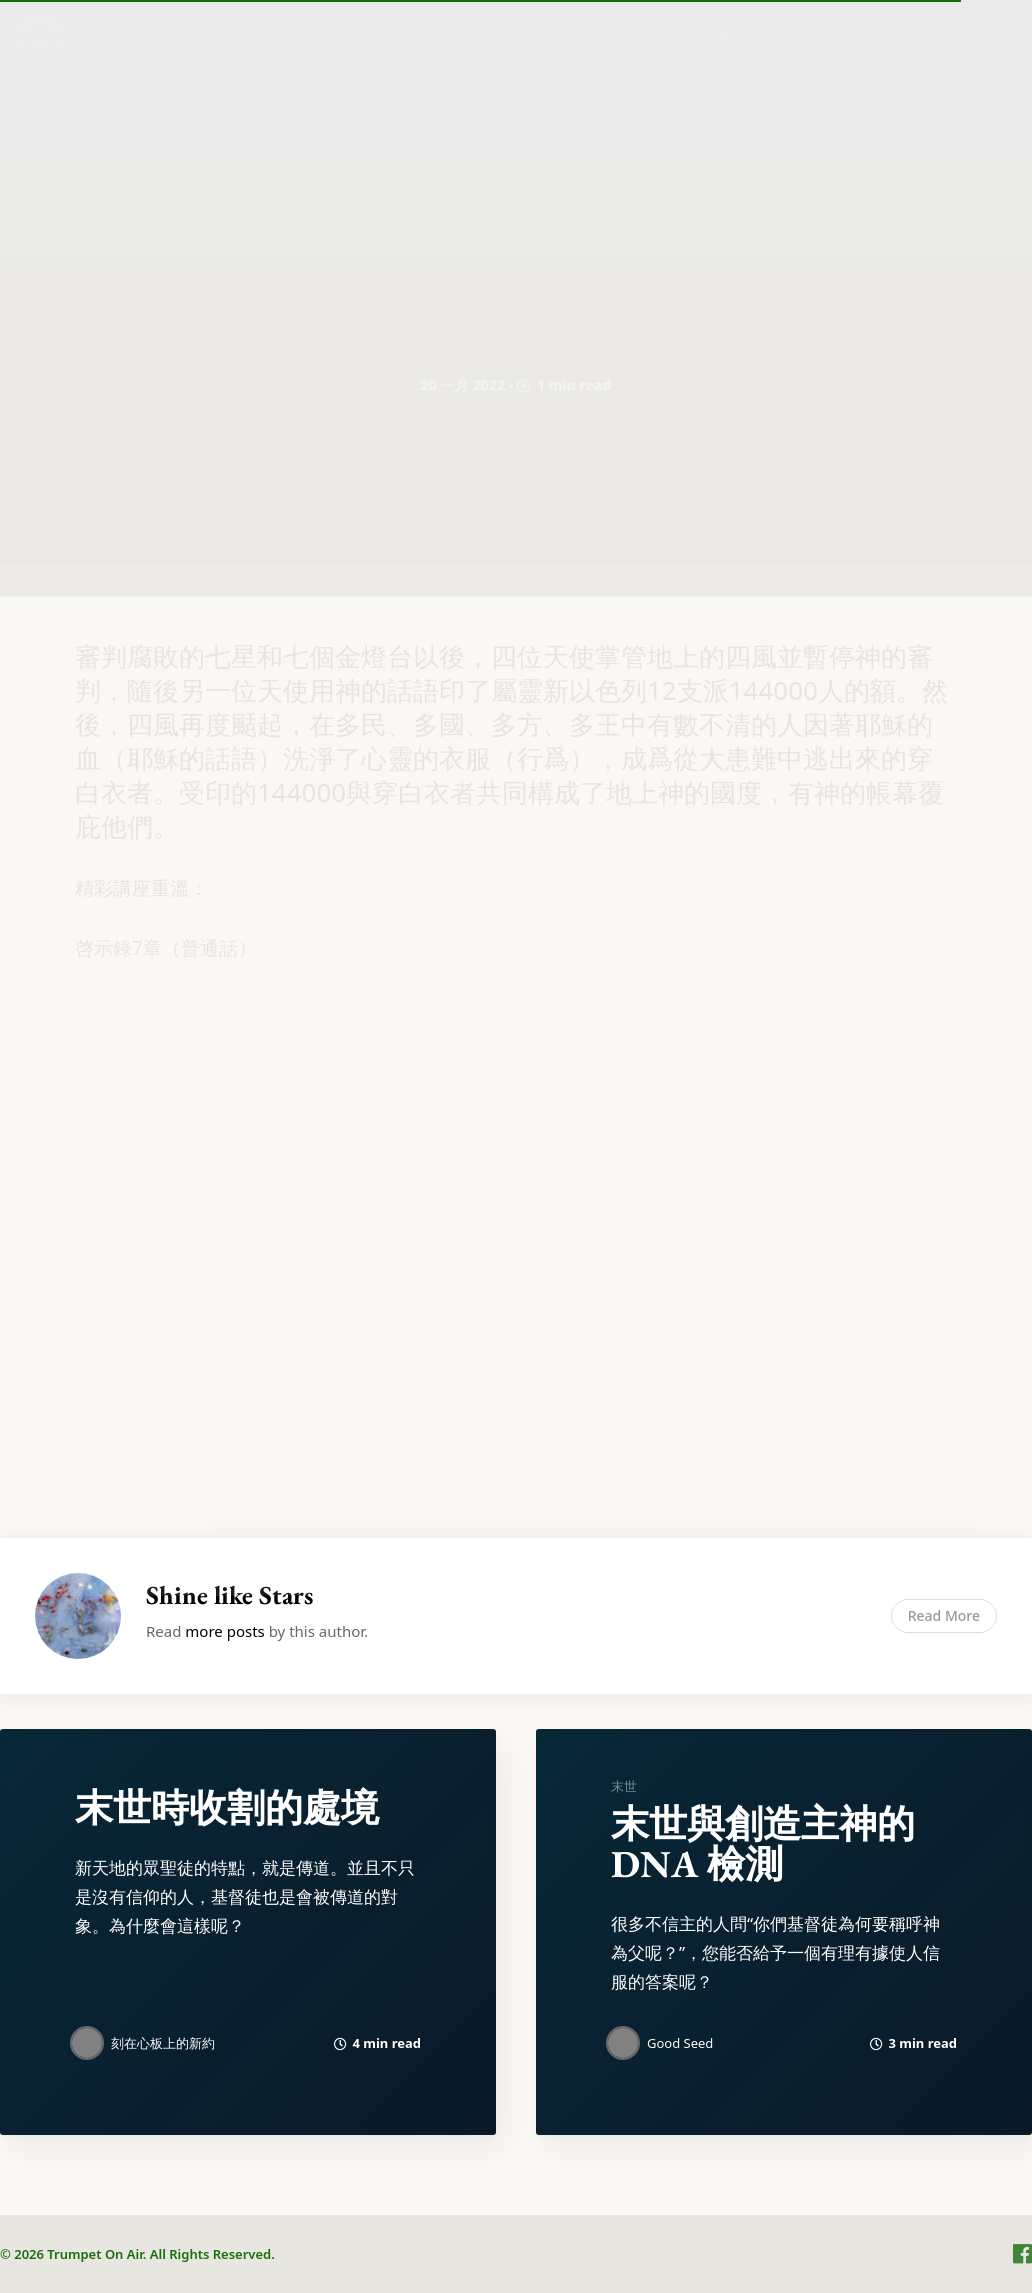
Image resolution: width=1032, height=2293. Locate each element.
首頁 (605, 39)
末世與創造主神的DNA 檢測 (763, 1843)
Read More (944, 1615)
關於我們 (701, 39)
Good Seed (680, 2043)
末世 (624, 1786)
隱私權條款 (819, 39)
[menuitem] (605, 39)
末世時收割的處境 (227, 1807)
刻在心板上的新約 (163, 2043)
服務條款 (936, 39)
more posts (224, 1631)
